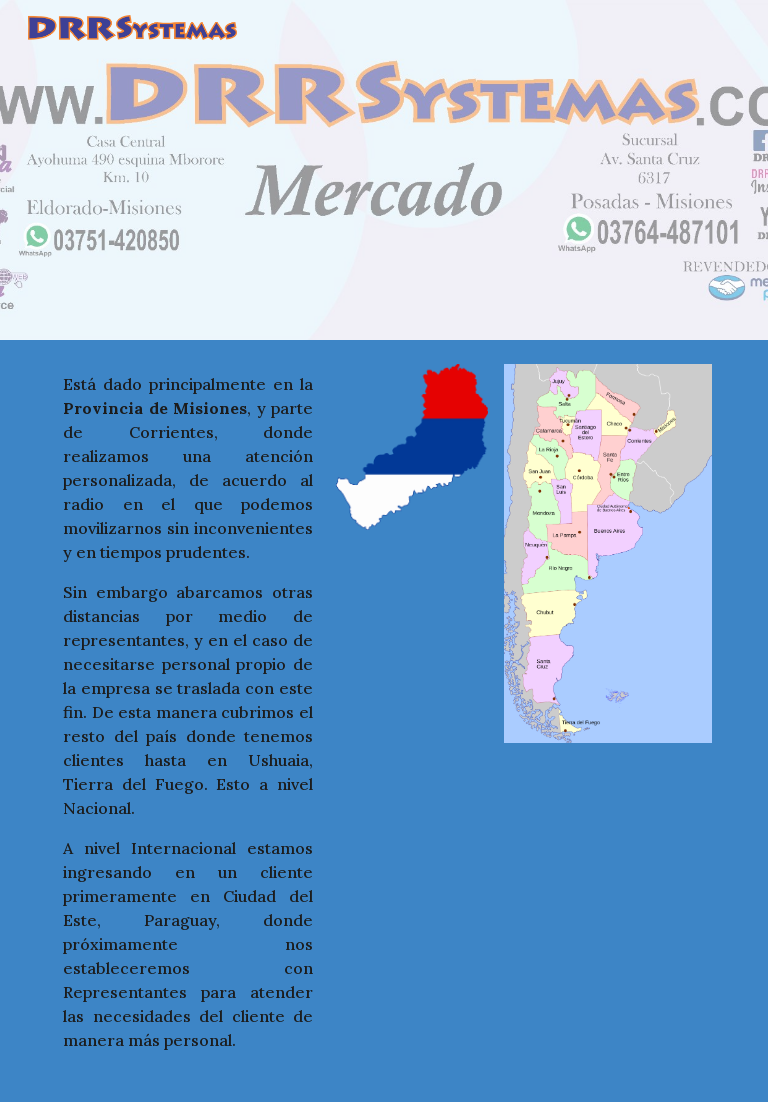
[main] (188, 721)
